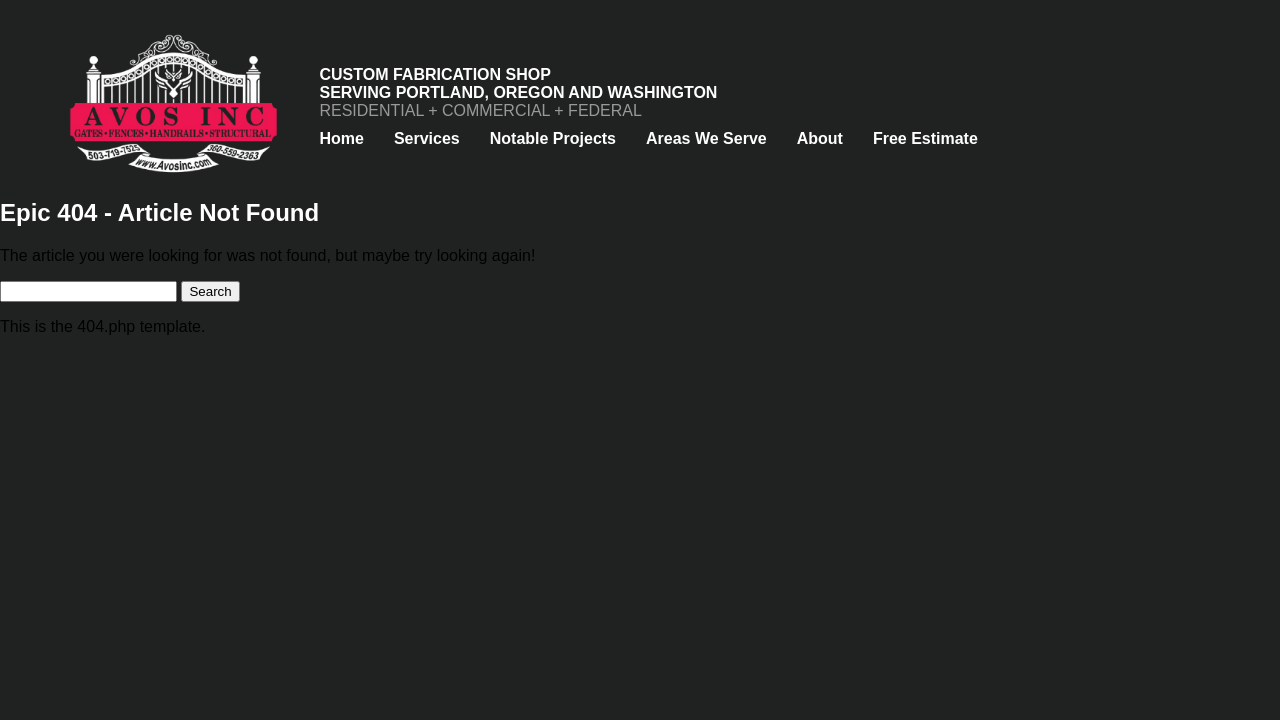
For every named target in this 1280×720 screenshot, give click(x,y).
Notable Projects (553, 138)
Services (427, 138)
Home (341, 138)
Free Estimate (925, 138)
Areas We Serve (706, 138)
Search (210, 291)
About (820, 138)
